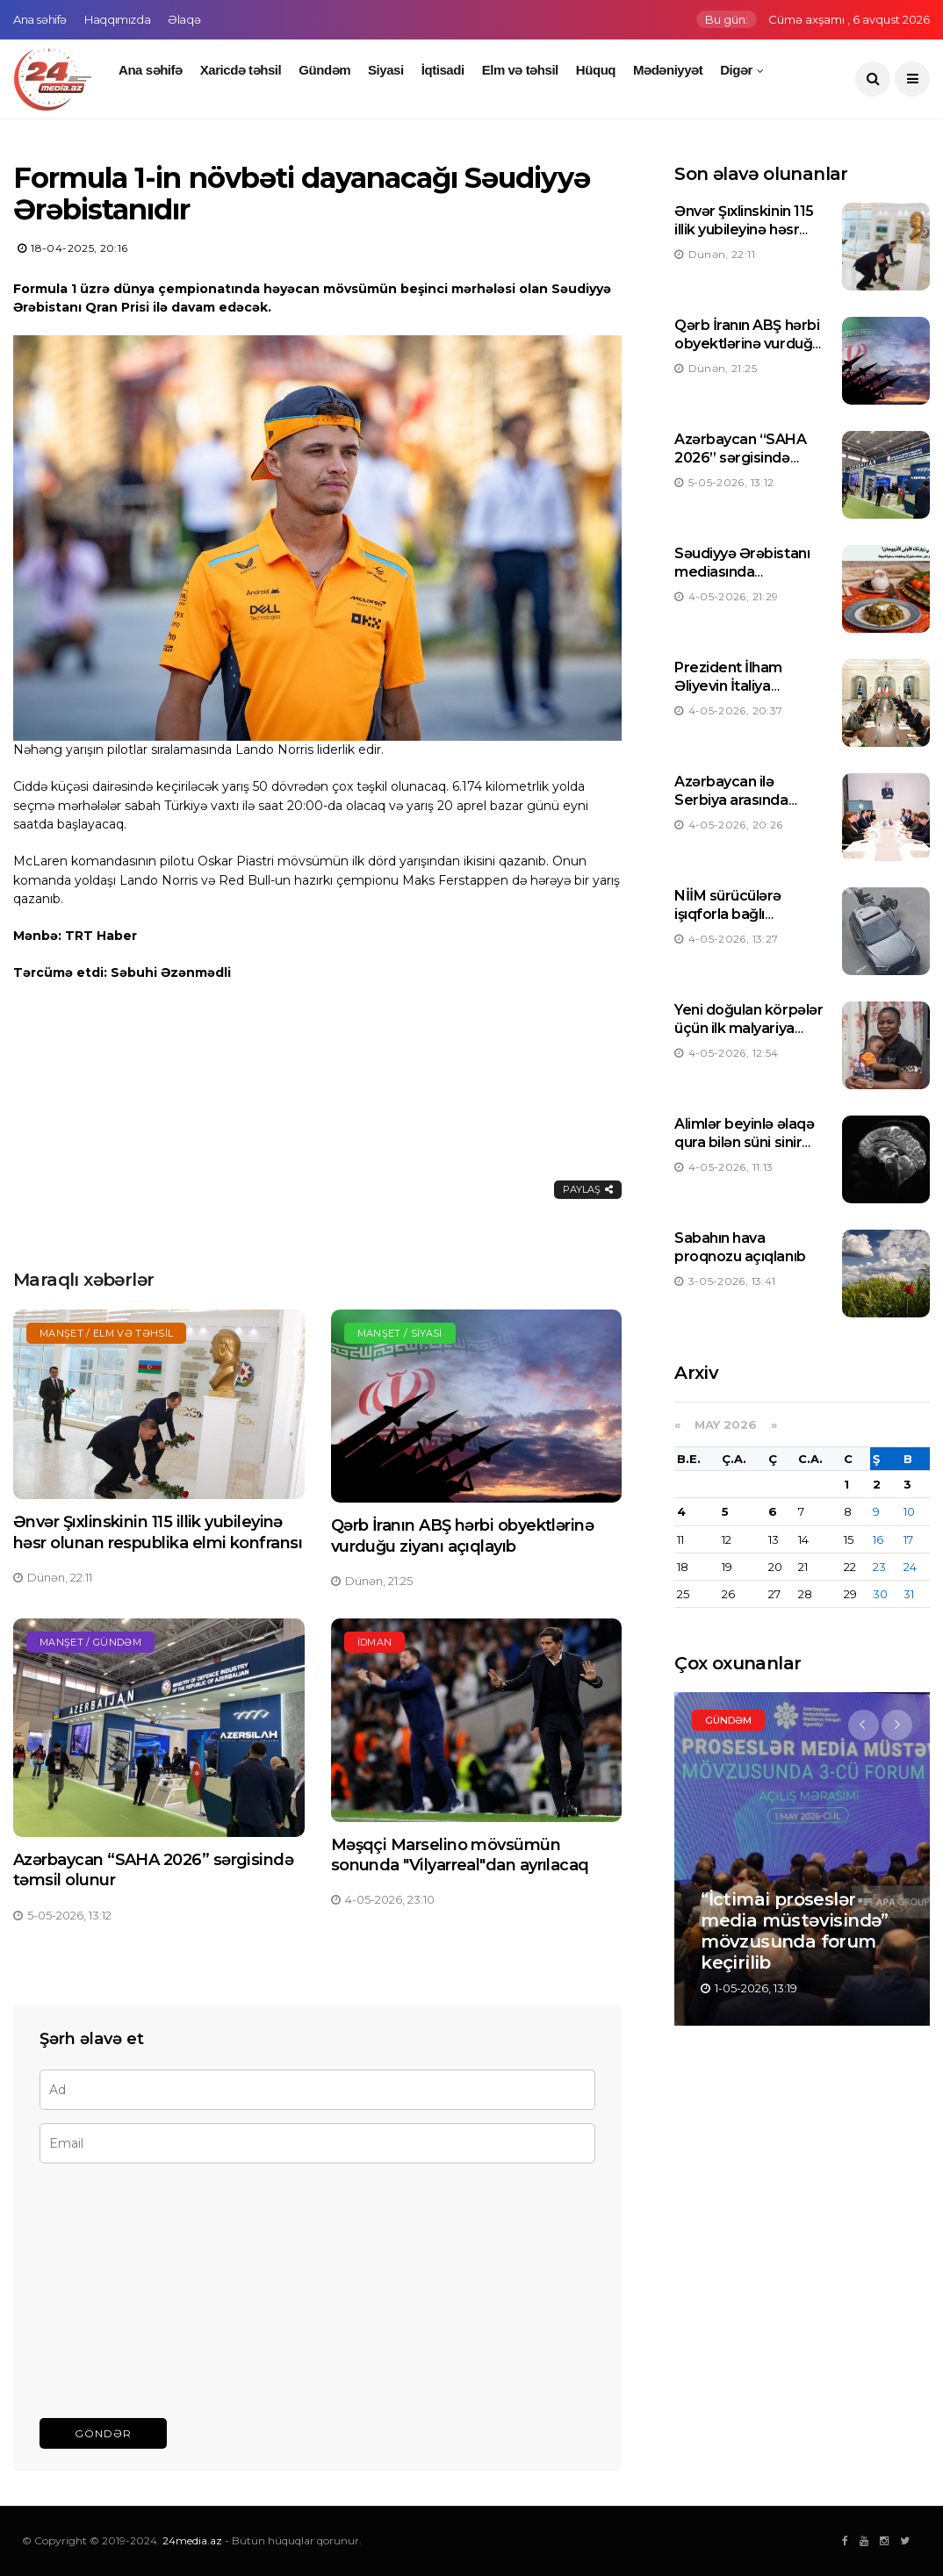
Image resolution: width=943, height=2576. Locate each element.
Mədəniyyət (667, 69)
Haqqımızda (117, 19)
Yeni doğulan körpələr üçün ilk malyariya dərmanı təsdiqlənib (748, 1028)
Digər (736, 69)
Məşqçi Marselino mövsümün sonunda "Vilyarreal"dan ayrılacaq (460, 1855)
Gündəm (324, 69)
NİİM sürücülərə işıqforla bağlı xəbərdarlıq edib (730, 914)
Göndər (103, 2433)
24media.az (192, 2540)
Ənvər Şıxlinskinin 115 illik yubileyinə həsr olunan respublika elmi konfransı (157, 1532)
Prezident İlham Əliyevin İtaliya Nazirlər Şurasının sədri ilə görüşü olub (742, 694)
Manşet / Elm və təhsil (106, 1333)
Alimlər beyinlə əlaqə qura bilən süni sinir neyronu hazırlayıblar (745, 1142)
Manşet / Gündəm (90, 1642)
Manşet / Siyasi (400, 1333)
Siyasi (386, 69)
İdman (374, 1642)
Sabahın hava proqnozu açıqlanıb (739, 1247)
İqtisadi (442, 69)
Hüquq (595, 69)
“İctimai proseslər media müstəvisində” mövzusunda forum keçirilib (795, 1931)
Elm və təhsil (520, 69)
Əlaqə (184, 19)
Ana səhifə (40, 19)
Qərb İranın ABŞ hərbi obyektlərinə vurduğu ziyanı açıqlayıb (462, 1535)
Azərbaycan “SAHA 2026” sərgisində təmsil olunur (740, 457)
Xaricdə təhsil (241, 69)
